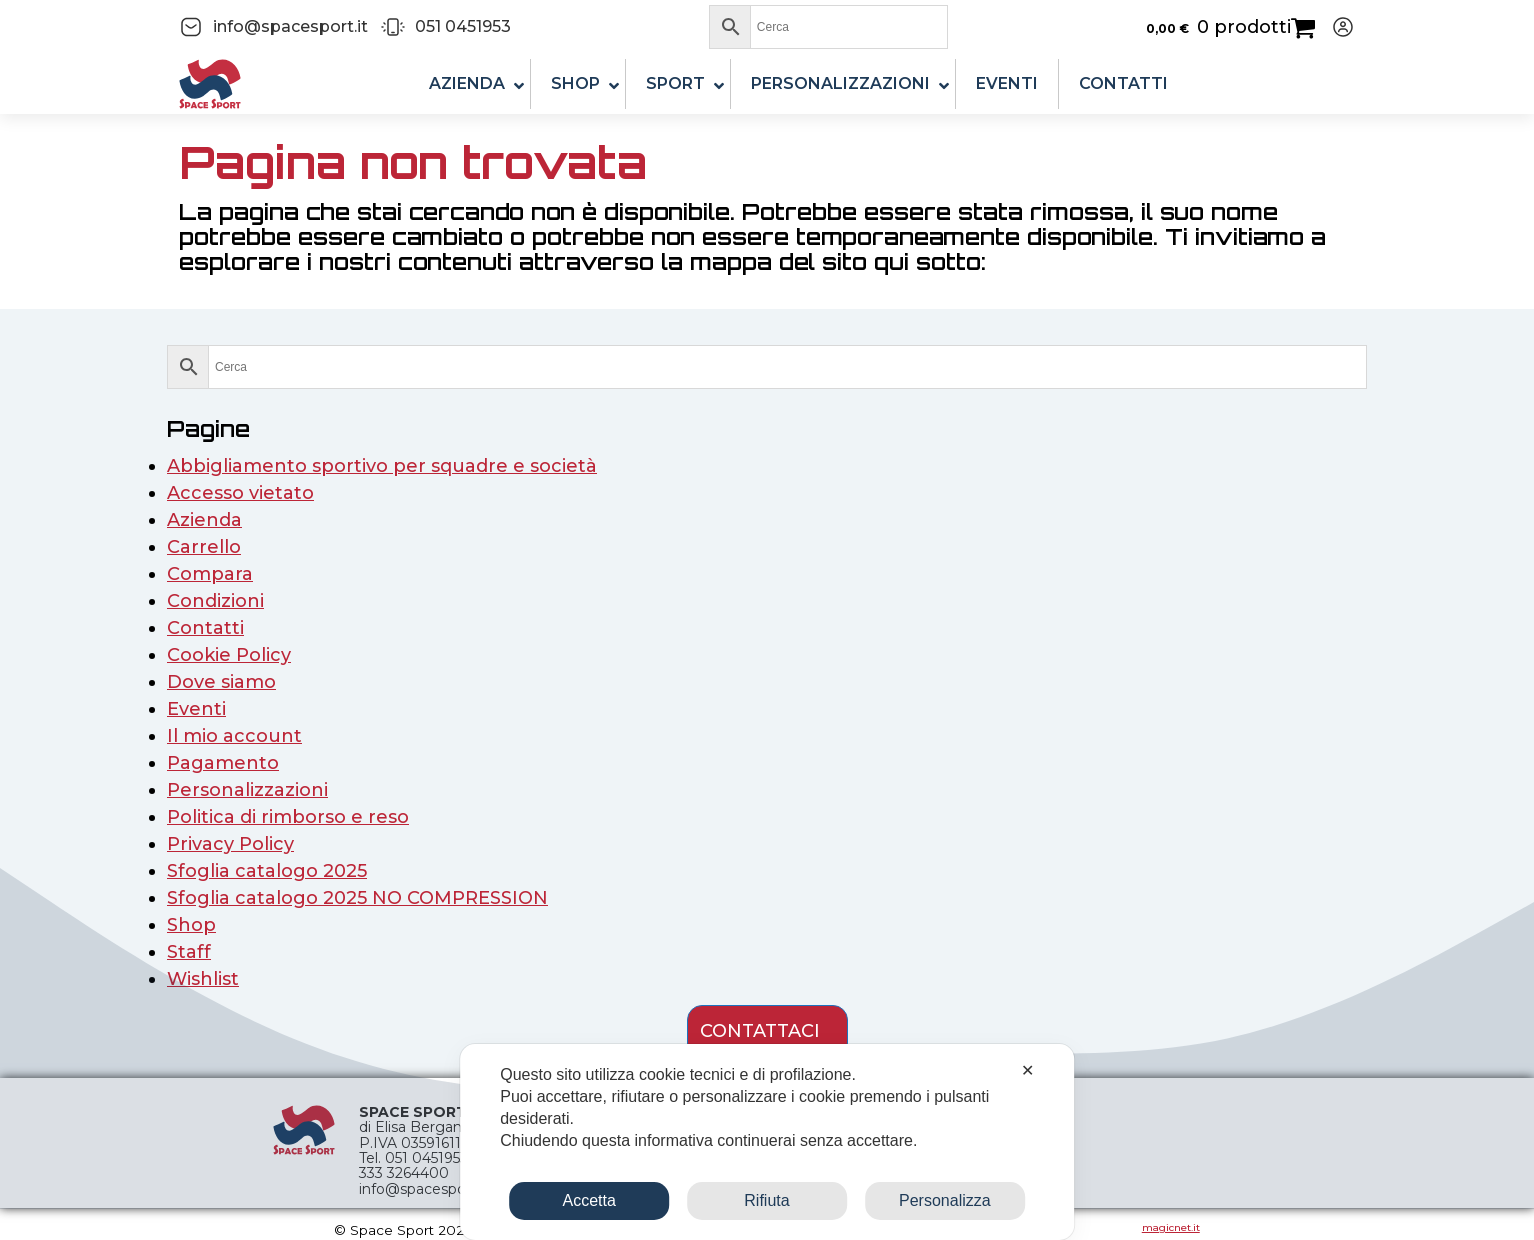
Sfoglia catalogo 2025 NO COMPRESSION (357, 898)
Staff (189, 952)
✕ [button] (1027, 1070)
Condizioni (215, 601)
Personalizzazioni (247, 790)
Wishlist (203, 979)
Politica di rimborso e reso (288, 817)
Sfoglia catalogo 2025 (267, 871)
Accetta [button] (588, 1200)
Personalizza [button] (945, 1200)
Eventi (196, 709)
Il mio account (234, 736)
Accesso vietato (240, 493)
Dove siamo (221, 682)
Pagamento (223, 763)
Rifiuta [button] (766, 1200)
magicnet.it (1171, 1227)
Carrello (204, 547)
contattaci (760, 1031)
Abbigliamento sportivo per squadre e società (382, 466)
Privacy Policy (230, 844)
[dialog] (767, 1142)
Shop (191, 925)
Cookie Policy (229, 655)
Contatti (205, 628)
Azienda (204, 520)
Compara (210, 574)
